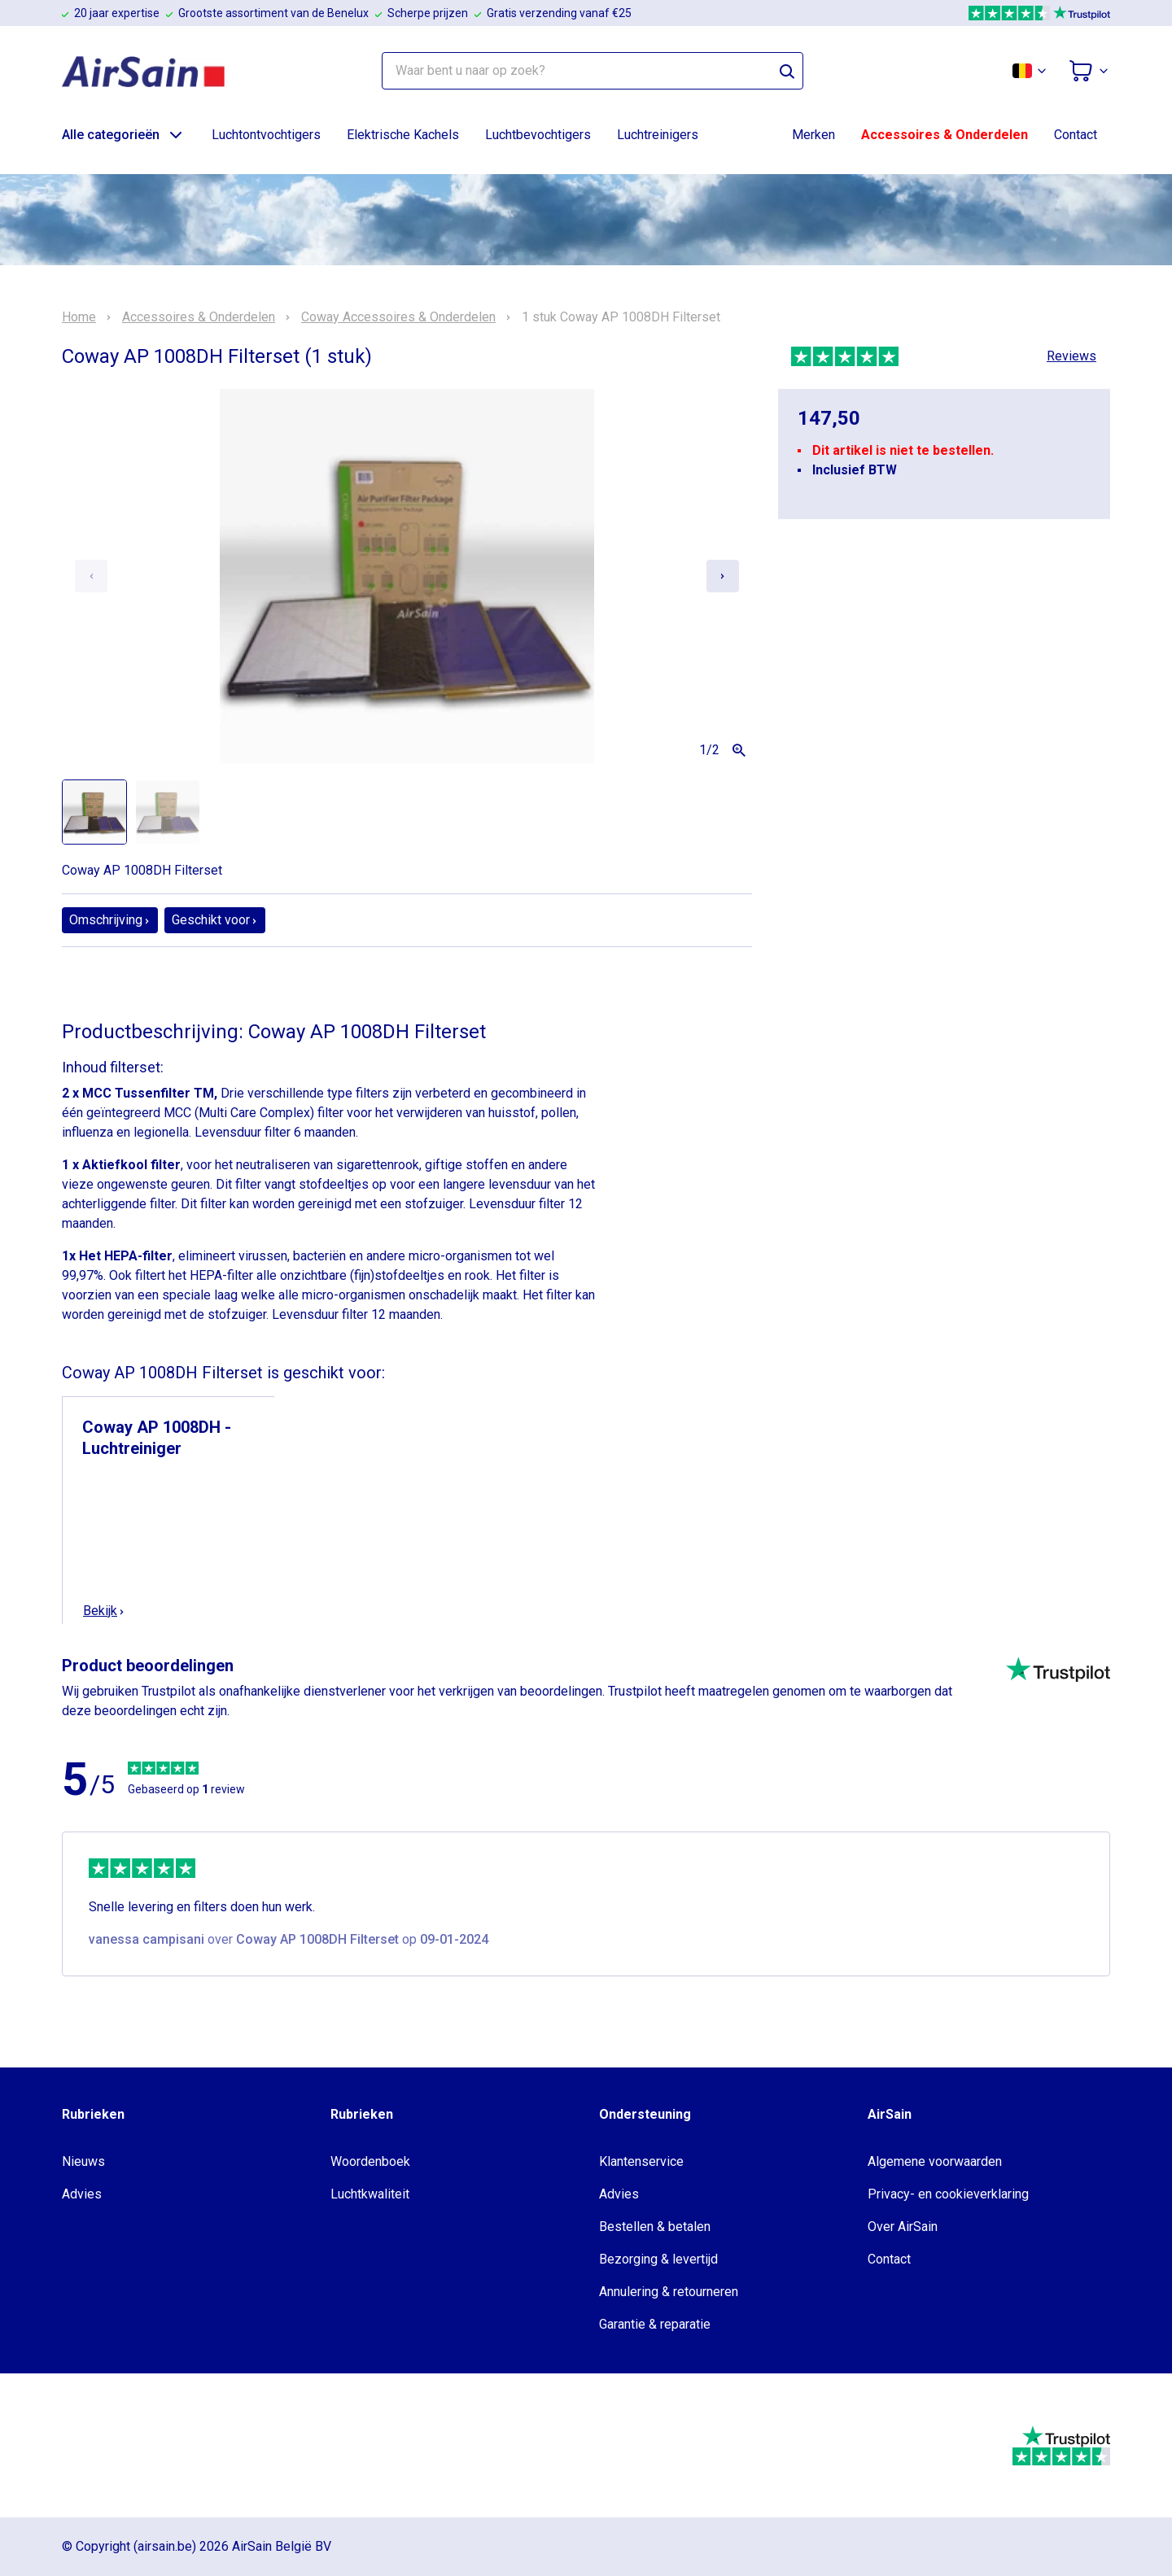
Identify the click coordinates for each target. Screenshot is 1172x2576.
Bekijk (104, 1610)
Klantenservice (641, 2161)
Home (79, 317)
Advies (82, 2194)
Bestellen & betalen (655, 2226)
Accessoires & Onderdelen (944, 134)
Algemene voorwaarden (935, 2161)
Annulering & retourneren (668, 2291)
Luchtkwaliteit (369, 2194)
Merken (813, 134)
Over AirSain (903, 2226)
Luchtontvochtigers (266, 134)
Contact (1075, 134)
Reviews (1071, 356)
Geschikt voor (215, 920)
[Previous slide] (91, 576)
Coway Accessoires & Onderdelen (398, 317)
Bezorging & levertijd (658, 2259)
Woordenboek (370, 2161)
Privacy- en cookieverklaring (948, 2194)
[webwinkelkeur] (111, 2446)
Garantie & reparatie (655, 2324)
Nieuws (83, 2161)
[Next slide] (722, 576)
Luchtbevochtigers (538, 134)
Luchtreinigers (657, 134)
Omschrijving (110, 920)
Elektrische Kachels (403, 134)
